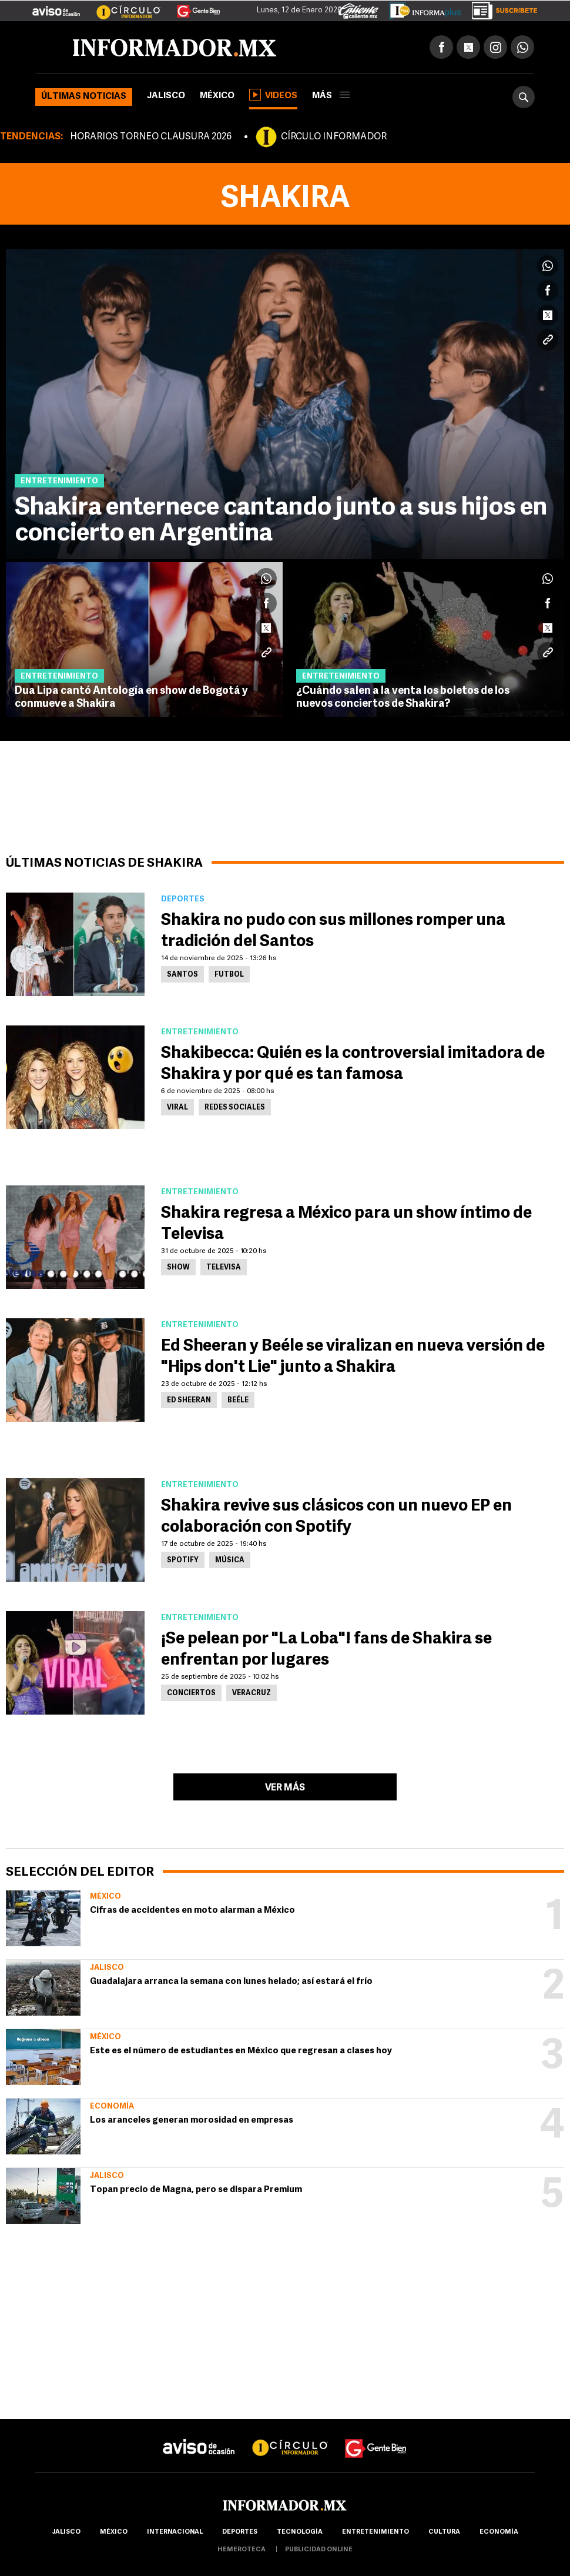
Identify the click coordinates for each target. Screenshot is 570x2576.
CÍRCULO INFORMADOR (334, 137)
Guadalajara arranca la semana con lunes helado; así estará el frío (231, 1981)
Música (229, 1560)
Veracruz (251, 1693)
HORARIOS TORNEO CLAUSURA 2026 (151, 137)
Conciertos (191, 1693)
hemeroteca (241, 2550)
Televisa (223, 1267)
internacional (175, 2532)
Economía (112, 2106)
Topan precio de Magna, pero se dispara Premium (196, 2190)
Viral (177, 1107)
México (217, 96)
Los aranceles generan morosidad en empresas (191, 2120)
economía (499, 2532)
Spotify (183, 1560)
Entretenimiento (375, 2532)
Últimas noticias (83, 96)
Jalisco (166, 96)
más (331, 96)
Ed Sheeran (189, 1400)
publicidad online (319, 2550)
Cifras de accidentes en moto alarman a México (192, 1910)
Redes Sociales (234, 1107)
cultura (444, 2532)
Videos (273, 95)
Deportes (239, 2532)
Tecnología (300, 2532)
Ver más (285, 1788)
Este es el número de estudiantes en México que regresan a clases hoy (241, 2051)
